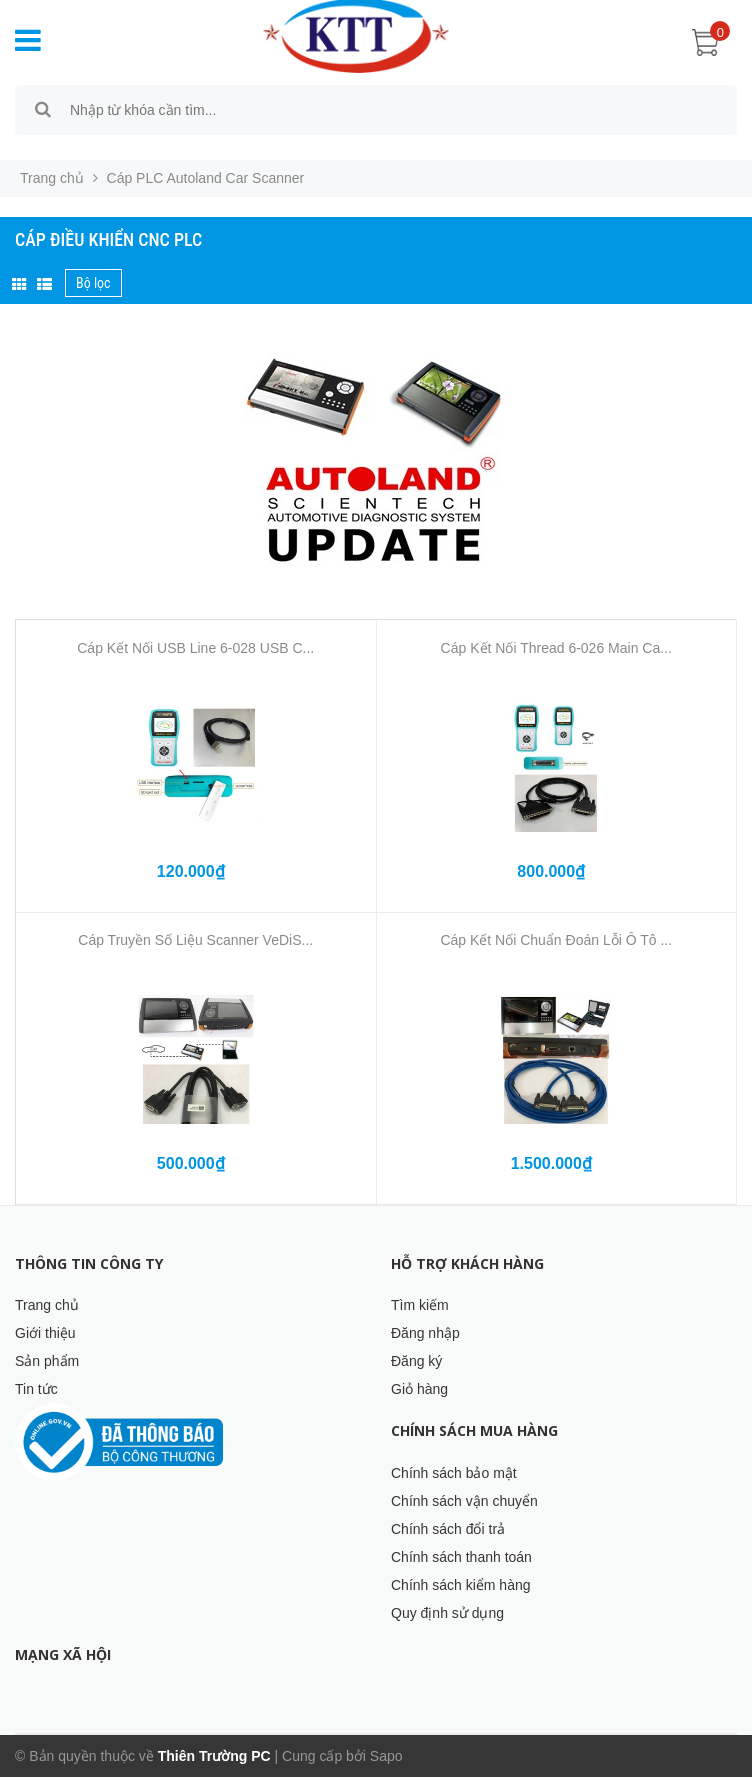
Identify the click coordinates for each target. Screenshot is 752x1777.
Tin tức (36, 1389)
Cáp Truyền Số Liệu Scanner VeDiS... (195, 940)
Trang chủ (47, 1305)
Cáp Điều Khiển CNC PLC (108, 239)
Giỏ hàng (419, 1389)
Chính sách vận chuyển (464, 1501)
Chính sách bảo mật (454, 1473)
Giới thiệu (45, 1333)
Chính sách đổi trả (448, 1529)
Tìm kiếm (420, 1305)
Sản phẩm (47, 1361)
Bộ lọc (93, 283)
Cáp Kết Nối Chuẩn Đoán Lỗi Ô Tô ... (556, 940)
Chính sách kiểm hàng (461, 1585)
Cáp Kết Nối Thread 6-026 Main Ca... (556, 648)
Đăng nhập (425, 1333)
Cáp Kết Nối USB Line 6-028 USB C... (195, 648)
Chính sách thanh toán (461, 1557)
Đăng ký (416, 1361)
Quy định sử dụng (447, 1613)
